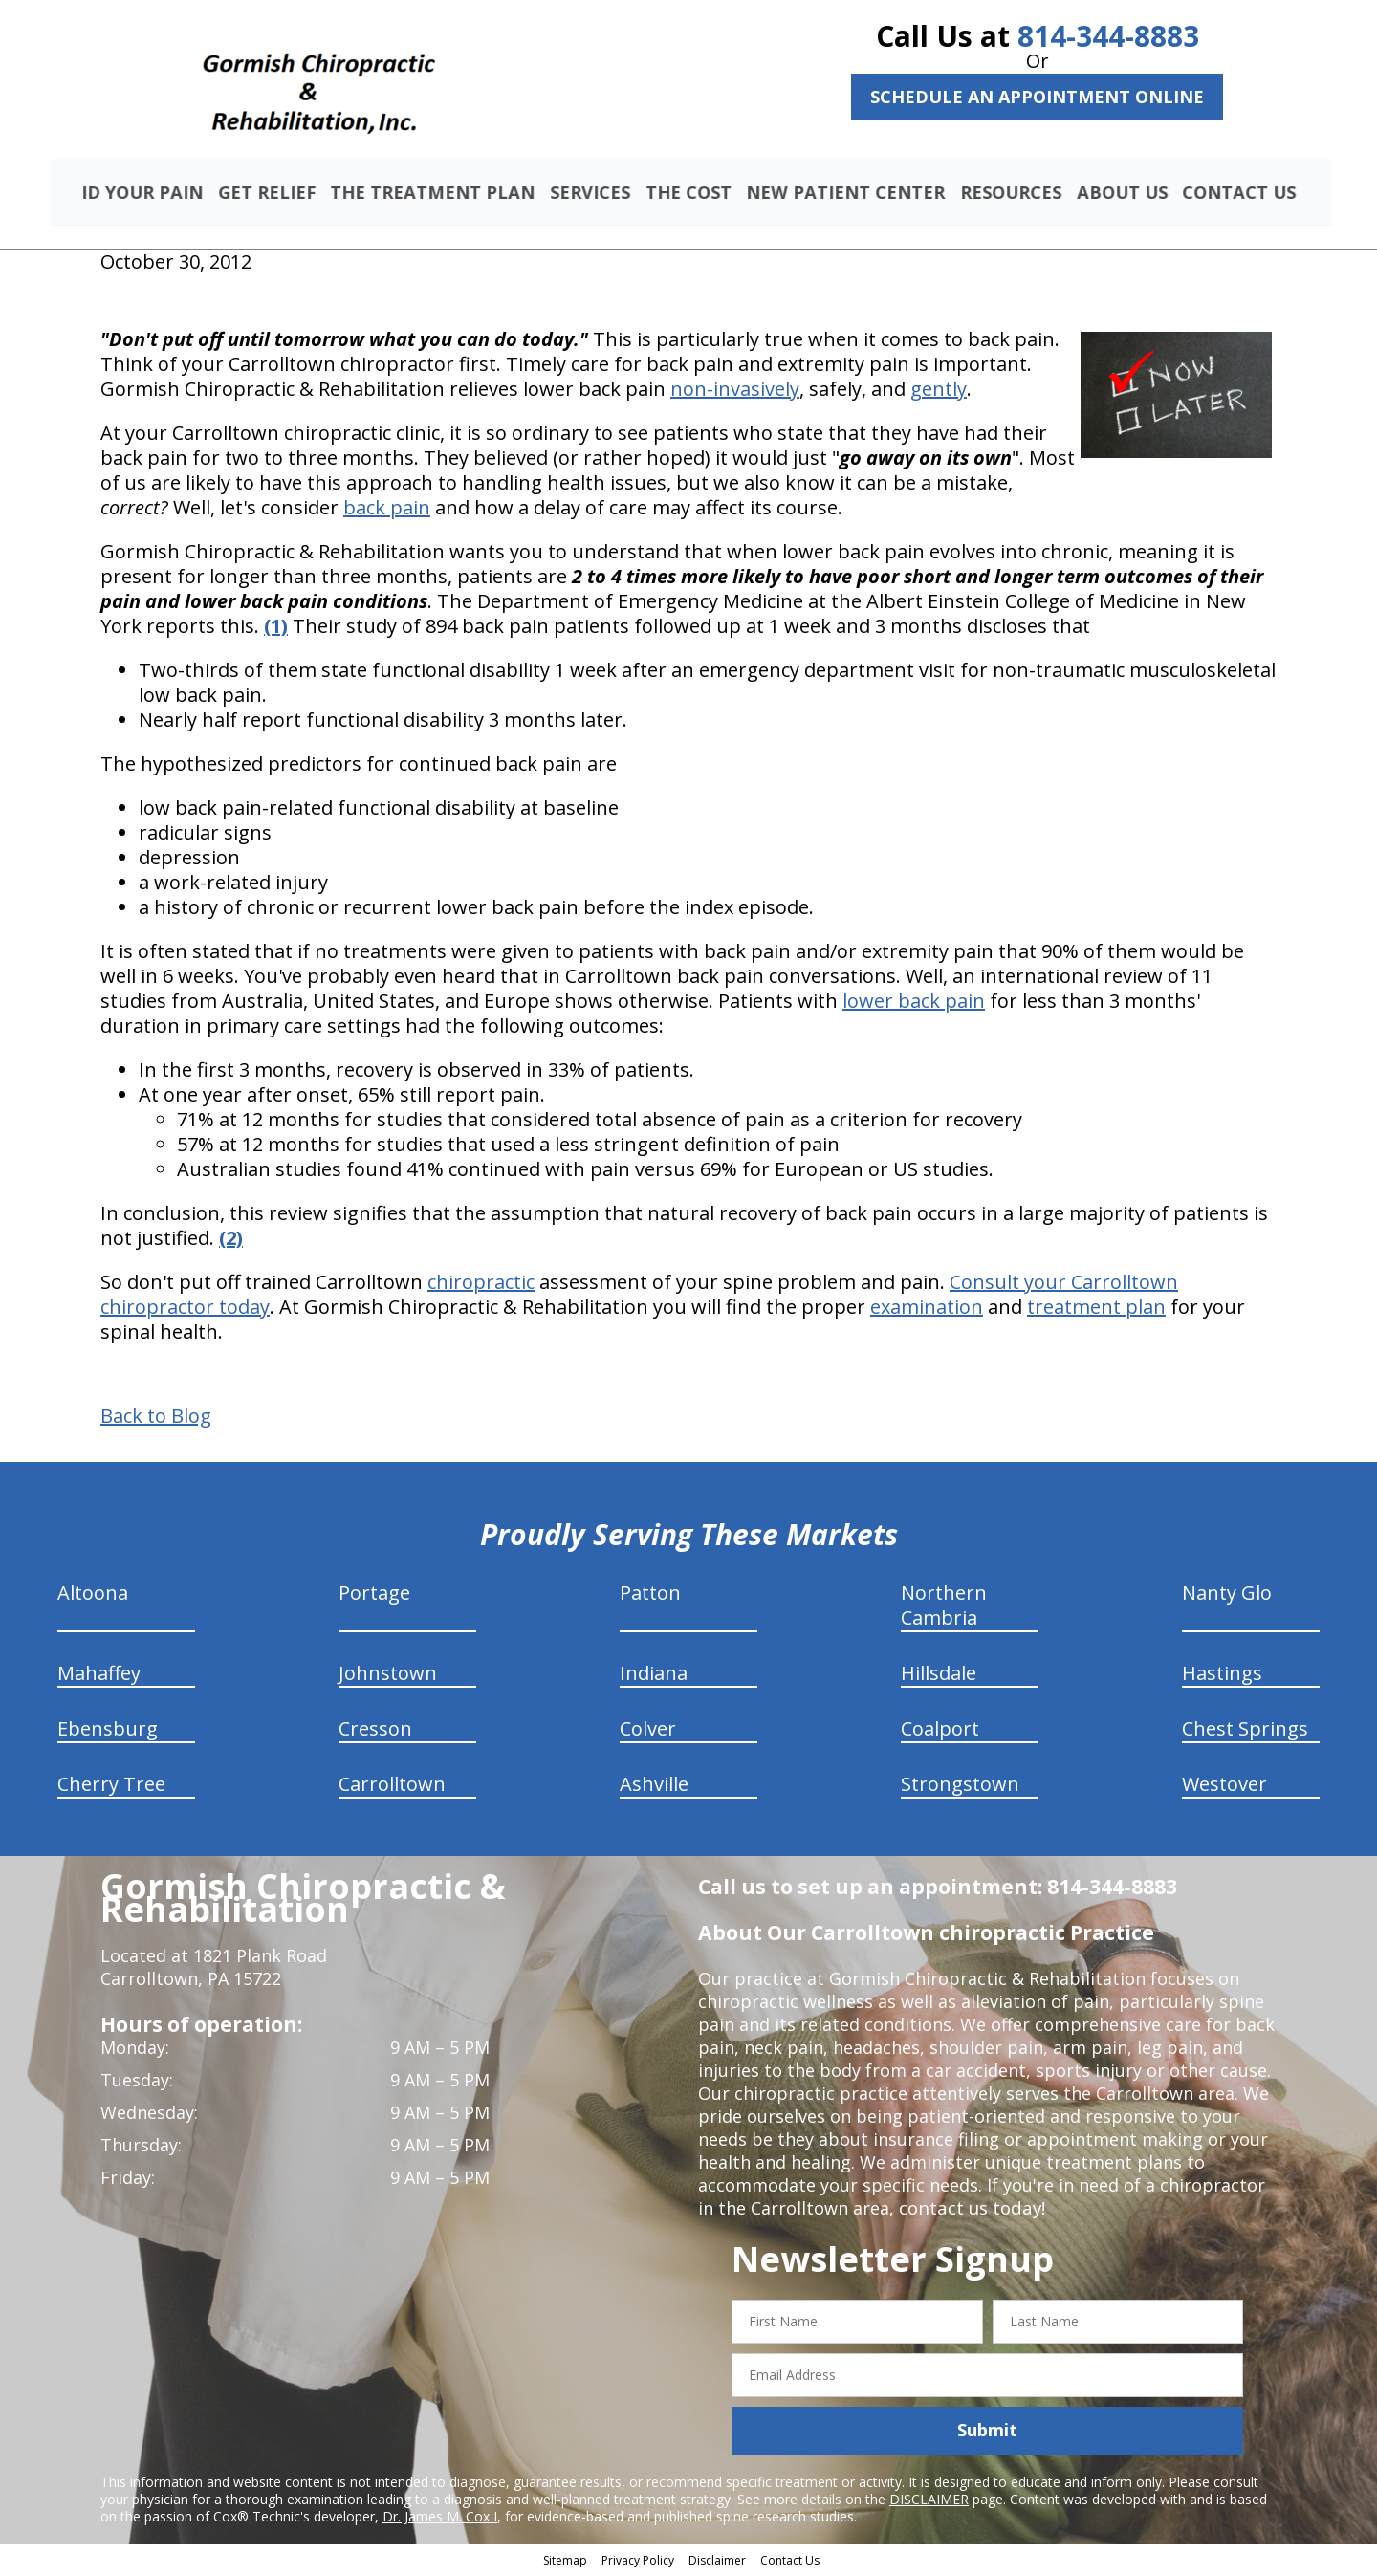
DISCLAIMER (929, 2501)
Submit (987, 2432)
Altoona (92, 1595)
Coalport (940, 1731)
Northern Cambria (944, 1608)
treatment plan (1096, 1309)
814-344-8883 (1108, 35)
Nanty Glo (1227, 1595)
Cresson (375, 1731)
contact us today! (970, 2210)
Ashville (654, 1787)
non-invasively (734, 391)
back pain (386, 510)
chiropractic (481, 1285)
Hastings (1222, 1676)
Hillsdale (938, 1676)
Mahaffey (99, 1676)
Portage (374, 1595)
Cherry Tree (111, 1787)
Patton (650, 1595)
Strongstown (960, 1787)
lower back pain (913, 1003)
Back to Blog (155, 1419)
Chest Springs (1245, 1731)
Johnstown (388, 1676)
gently (938, 391)
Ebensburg (107, 1731)
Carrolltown (392, 1787)
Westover (1224, 1787)
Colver (648, 1731)
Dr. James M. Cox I (439, 2518)
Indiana (654, 1676)
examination (926, 1309)
